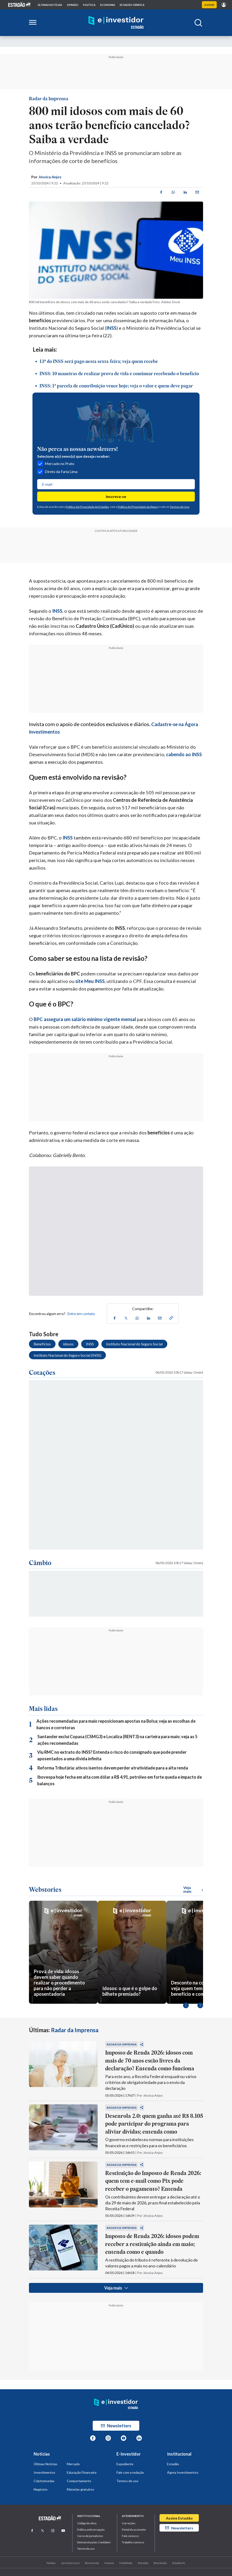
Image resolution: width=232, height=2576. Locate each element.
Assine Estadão (179, 2518)
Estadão (173, 2464)
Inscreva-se (116, 496)
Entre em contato (81, 1313)
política (89, 4)
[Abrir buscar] (198, 23)
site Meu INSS (90, 981)
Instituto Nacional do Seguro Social (134, 1344)
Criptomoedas (44, 2481)
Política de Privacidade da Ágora (138, 507)
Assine (209, 5)
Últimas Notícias (45, 2464)
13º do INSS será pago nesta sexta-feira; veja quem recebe (99, 361)
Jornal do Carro (70, 2563)
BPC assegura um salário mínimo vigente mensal (85, 1019)
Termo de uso (86, 2548)
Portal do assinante (134, 2529)
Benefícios (42, 1344)
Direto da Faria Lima (57, 471)
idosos (68, 1344)
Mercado (73, 2464)
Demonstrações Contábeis (94, 2542)
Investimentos (44, 2472)
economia (107, 4)
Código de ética (86, 2523)
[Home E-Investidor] (116, 22)
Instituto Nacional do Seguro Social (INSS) (67, 1355)
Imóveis (109, 2563)
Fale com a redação (130, 2472)
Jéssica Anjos (49, 177)
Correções (129, 2523)
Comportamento (79, 2481)
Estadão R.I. (178, 2563)
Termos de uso (127, 2481)
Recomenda (92, 2563)
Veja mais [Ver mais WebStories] (193, 1889)
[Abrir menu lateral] (32, 22)
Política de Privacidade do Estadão (87, 507)
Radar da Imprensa (48, 98)
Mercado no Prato (55, 463)
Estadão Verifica (132, 4)
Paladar (51, 2563)
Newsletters (116, 2425)
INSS (111, 328)
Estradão (143, 2563)
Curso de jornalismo (90, 2536)
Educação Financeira (81, 2472)
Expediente (124, 2464)
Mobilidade (125, 2563)
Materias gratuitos (80, 2489)
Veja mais (116, 2287)
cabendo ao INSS (184, 754)
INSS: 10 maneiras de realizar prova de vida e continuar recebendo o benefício (119, 373)
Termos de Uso (179, 507)
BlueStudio (160, 2563)
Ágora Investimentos (182, 2472)
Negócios (41, 2489)
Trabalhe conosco (133, 2542)
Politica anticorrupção (90, 2529)
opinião (72, 4)
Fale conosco (130, 2536)
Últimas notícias (50, 4)
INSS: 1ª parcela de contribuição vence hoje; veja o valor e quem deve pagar (116, 385)
